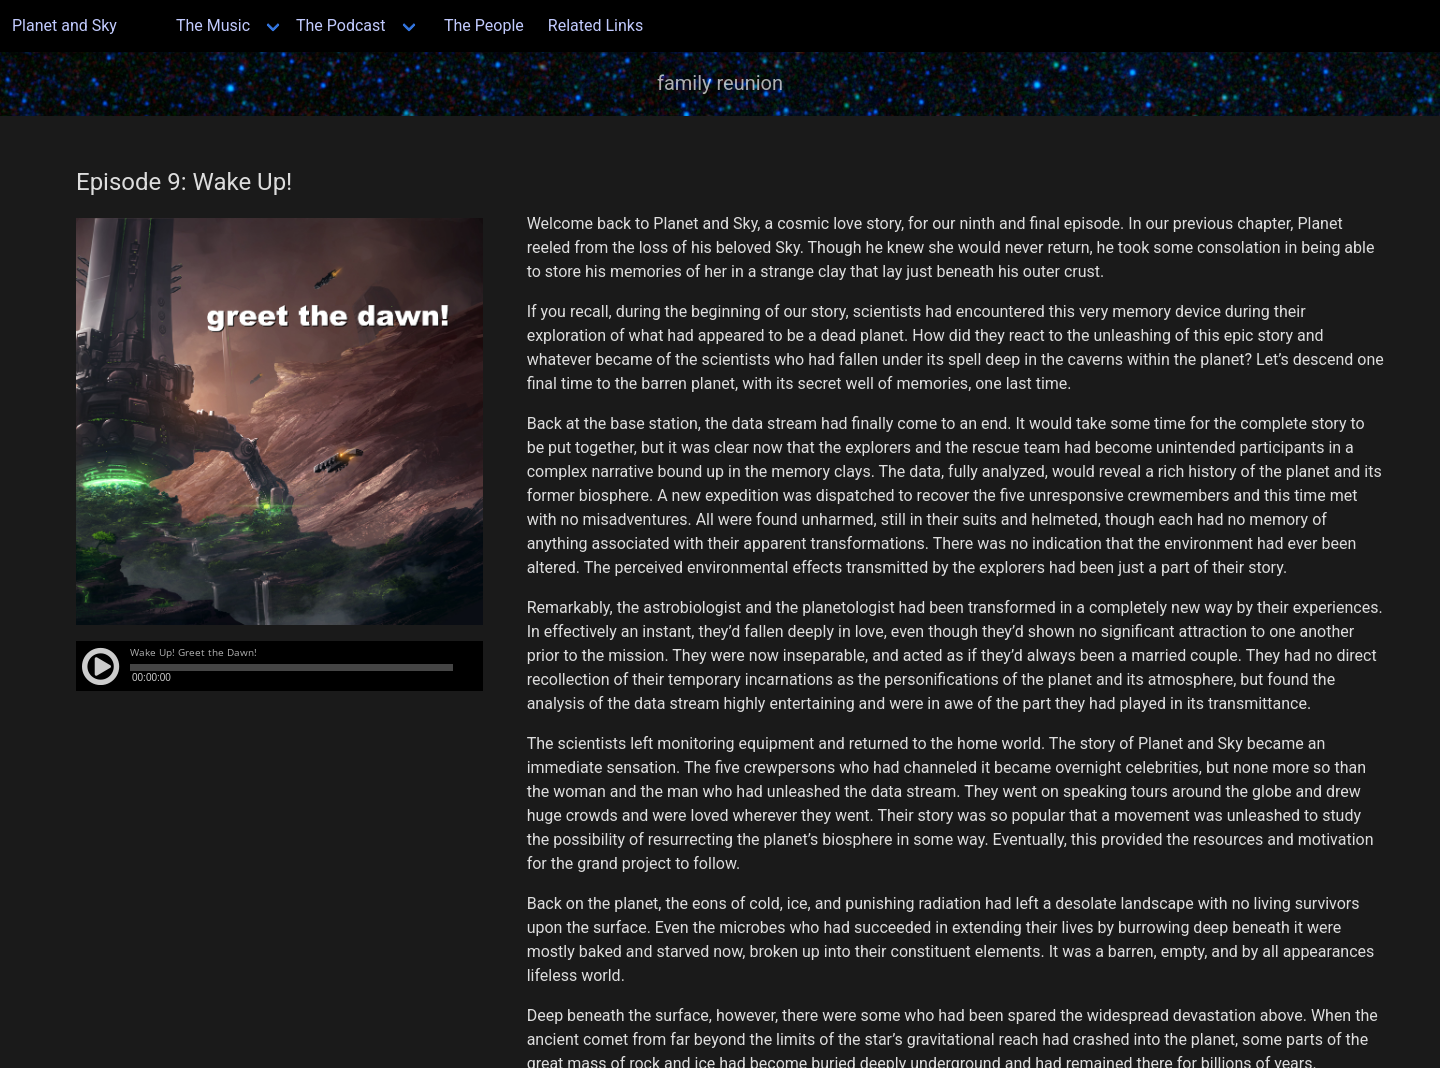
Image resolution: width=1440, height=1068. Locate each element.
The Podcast (341, 25)
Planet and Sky (76, 25)
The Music (213, 25)
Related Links (595, 25)
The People (484, 25)
